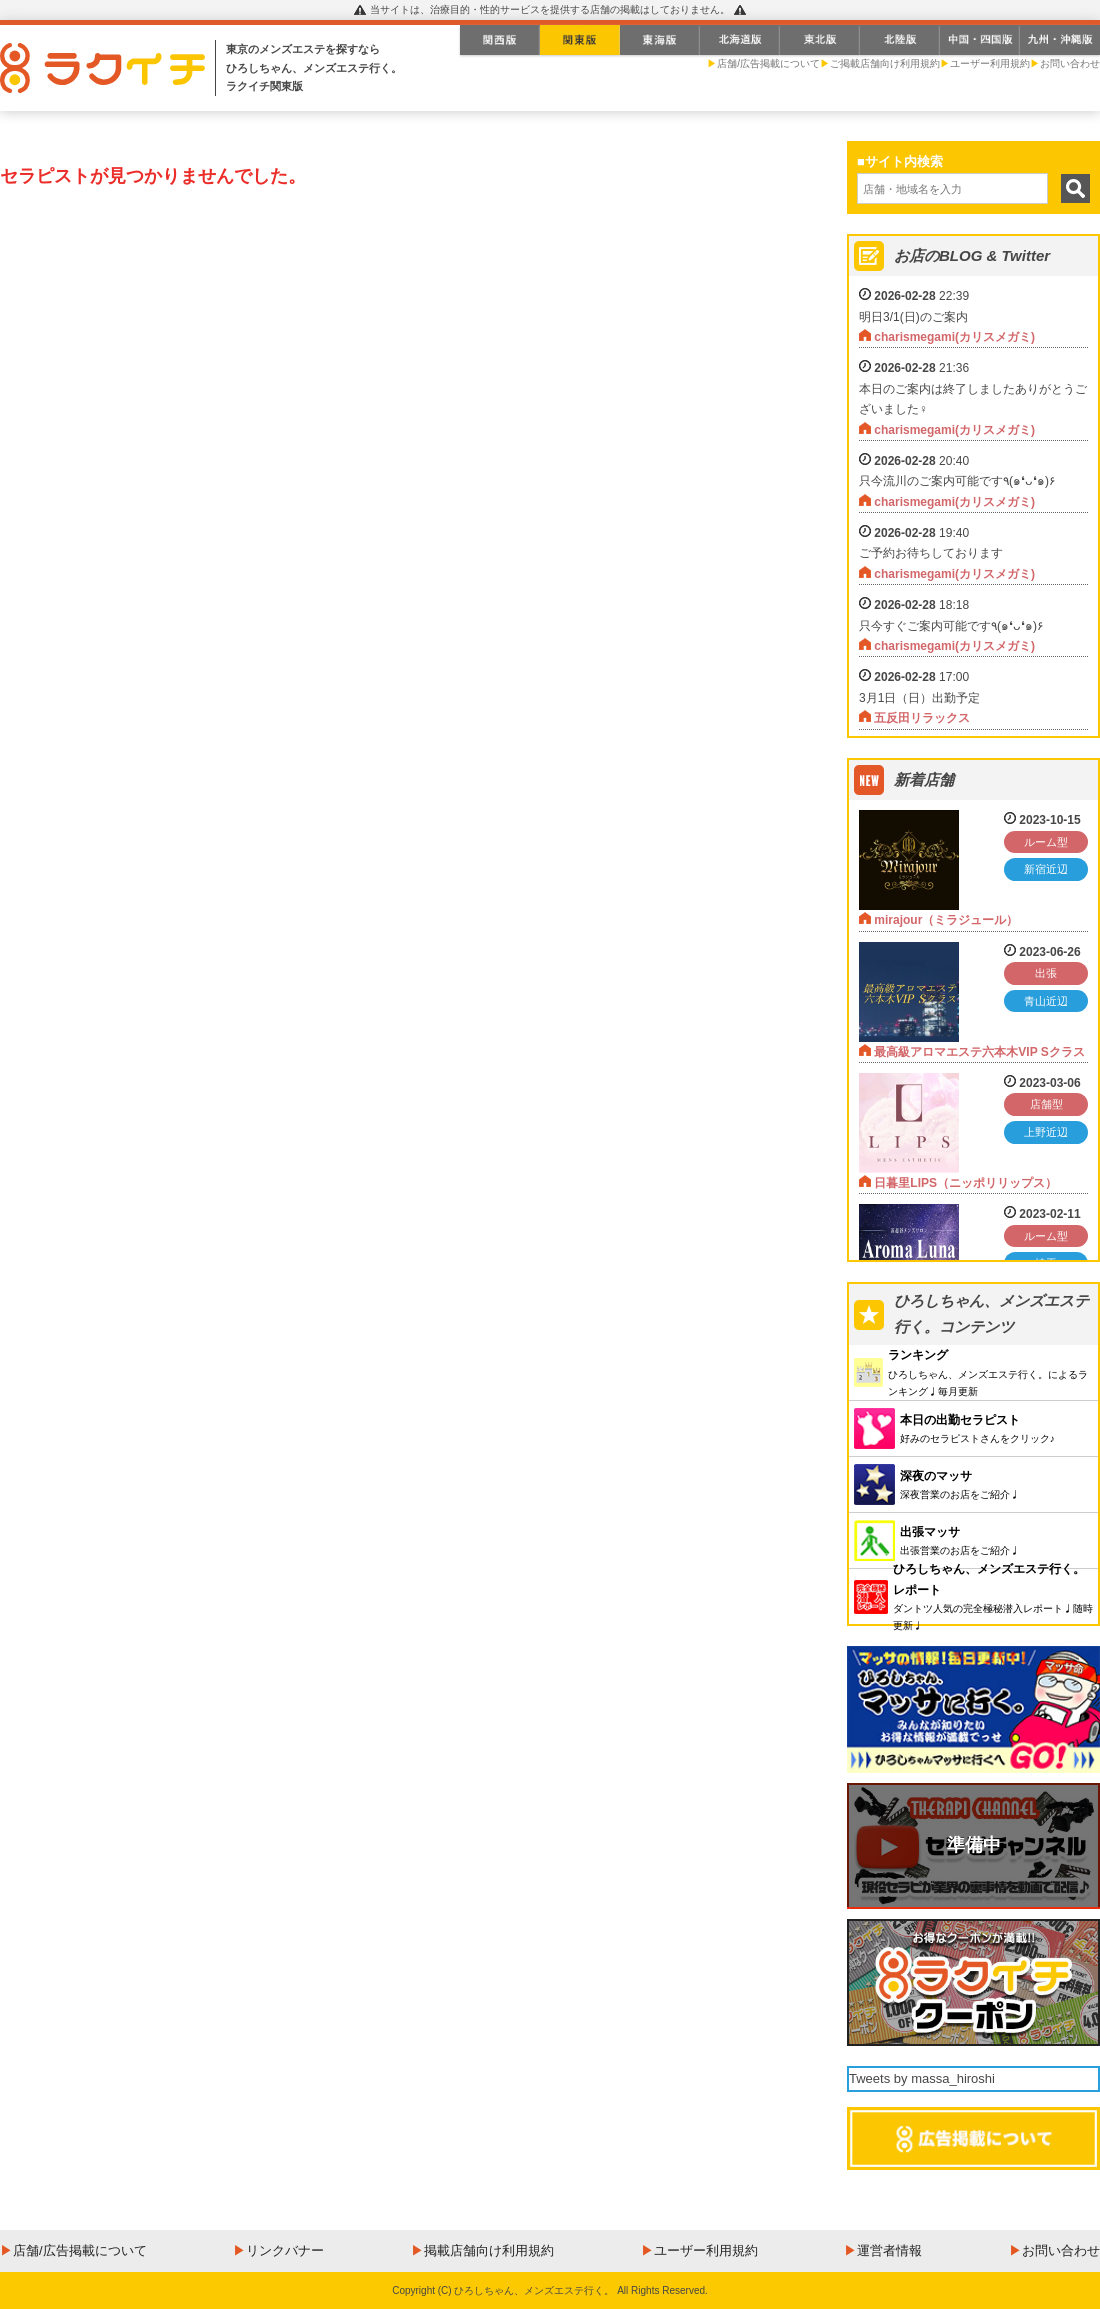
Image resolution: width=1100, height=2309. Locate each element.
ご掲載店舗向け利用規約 (885, 63)
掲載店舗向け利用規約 (489, 2250)
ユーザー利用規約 (990, 63)
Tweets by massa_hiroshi (922, 2078)
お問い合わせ (1070, 63)
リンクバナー (285, 2250)
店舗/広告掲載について (768, 63)
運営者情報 (889, 2250)
